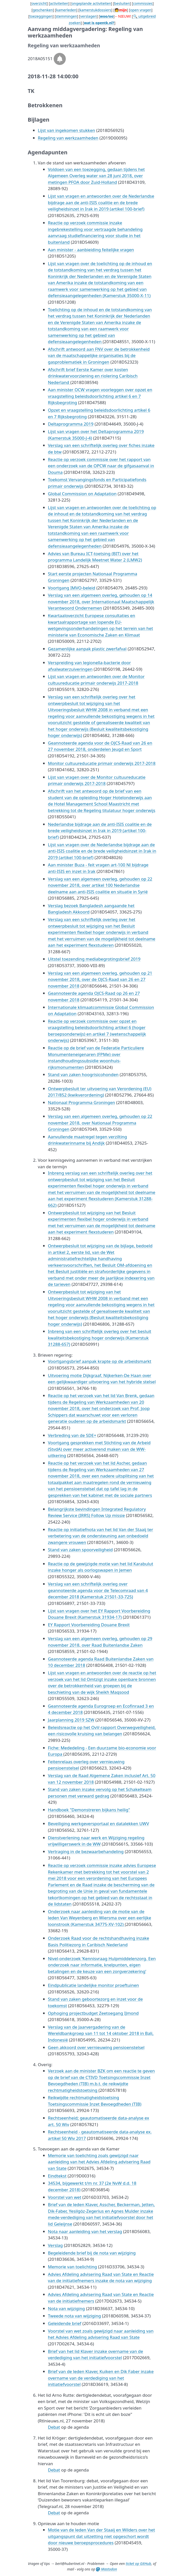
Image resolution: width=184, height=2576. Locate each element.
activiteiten (59, 3)
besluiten (122, 3)
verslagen (88, 16)
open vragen (140, 10)
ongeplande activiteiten (91, 3)
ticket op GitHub (138, 2563)
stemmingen (66, 16)
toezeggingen (40, 16)
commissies (142, 3)
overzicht (39, 3)
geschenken (43, 10)
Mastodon (106, 2569)
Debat (54, 2427)
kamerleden (66, 10)
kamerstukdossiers (95, 10)
